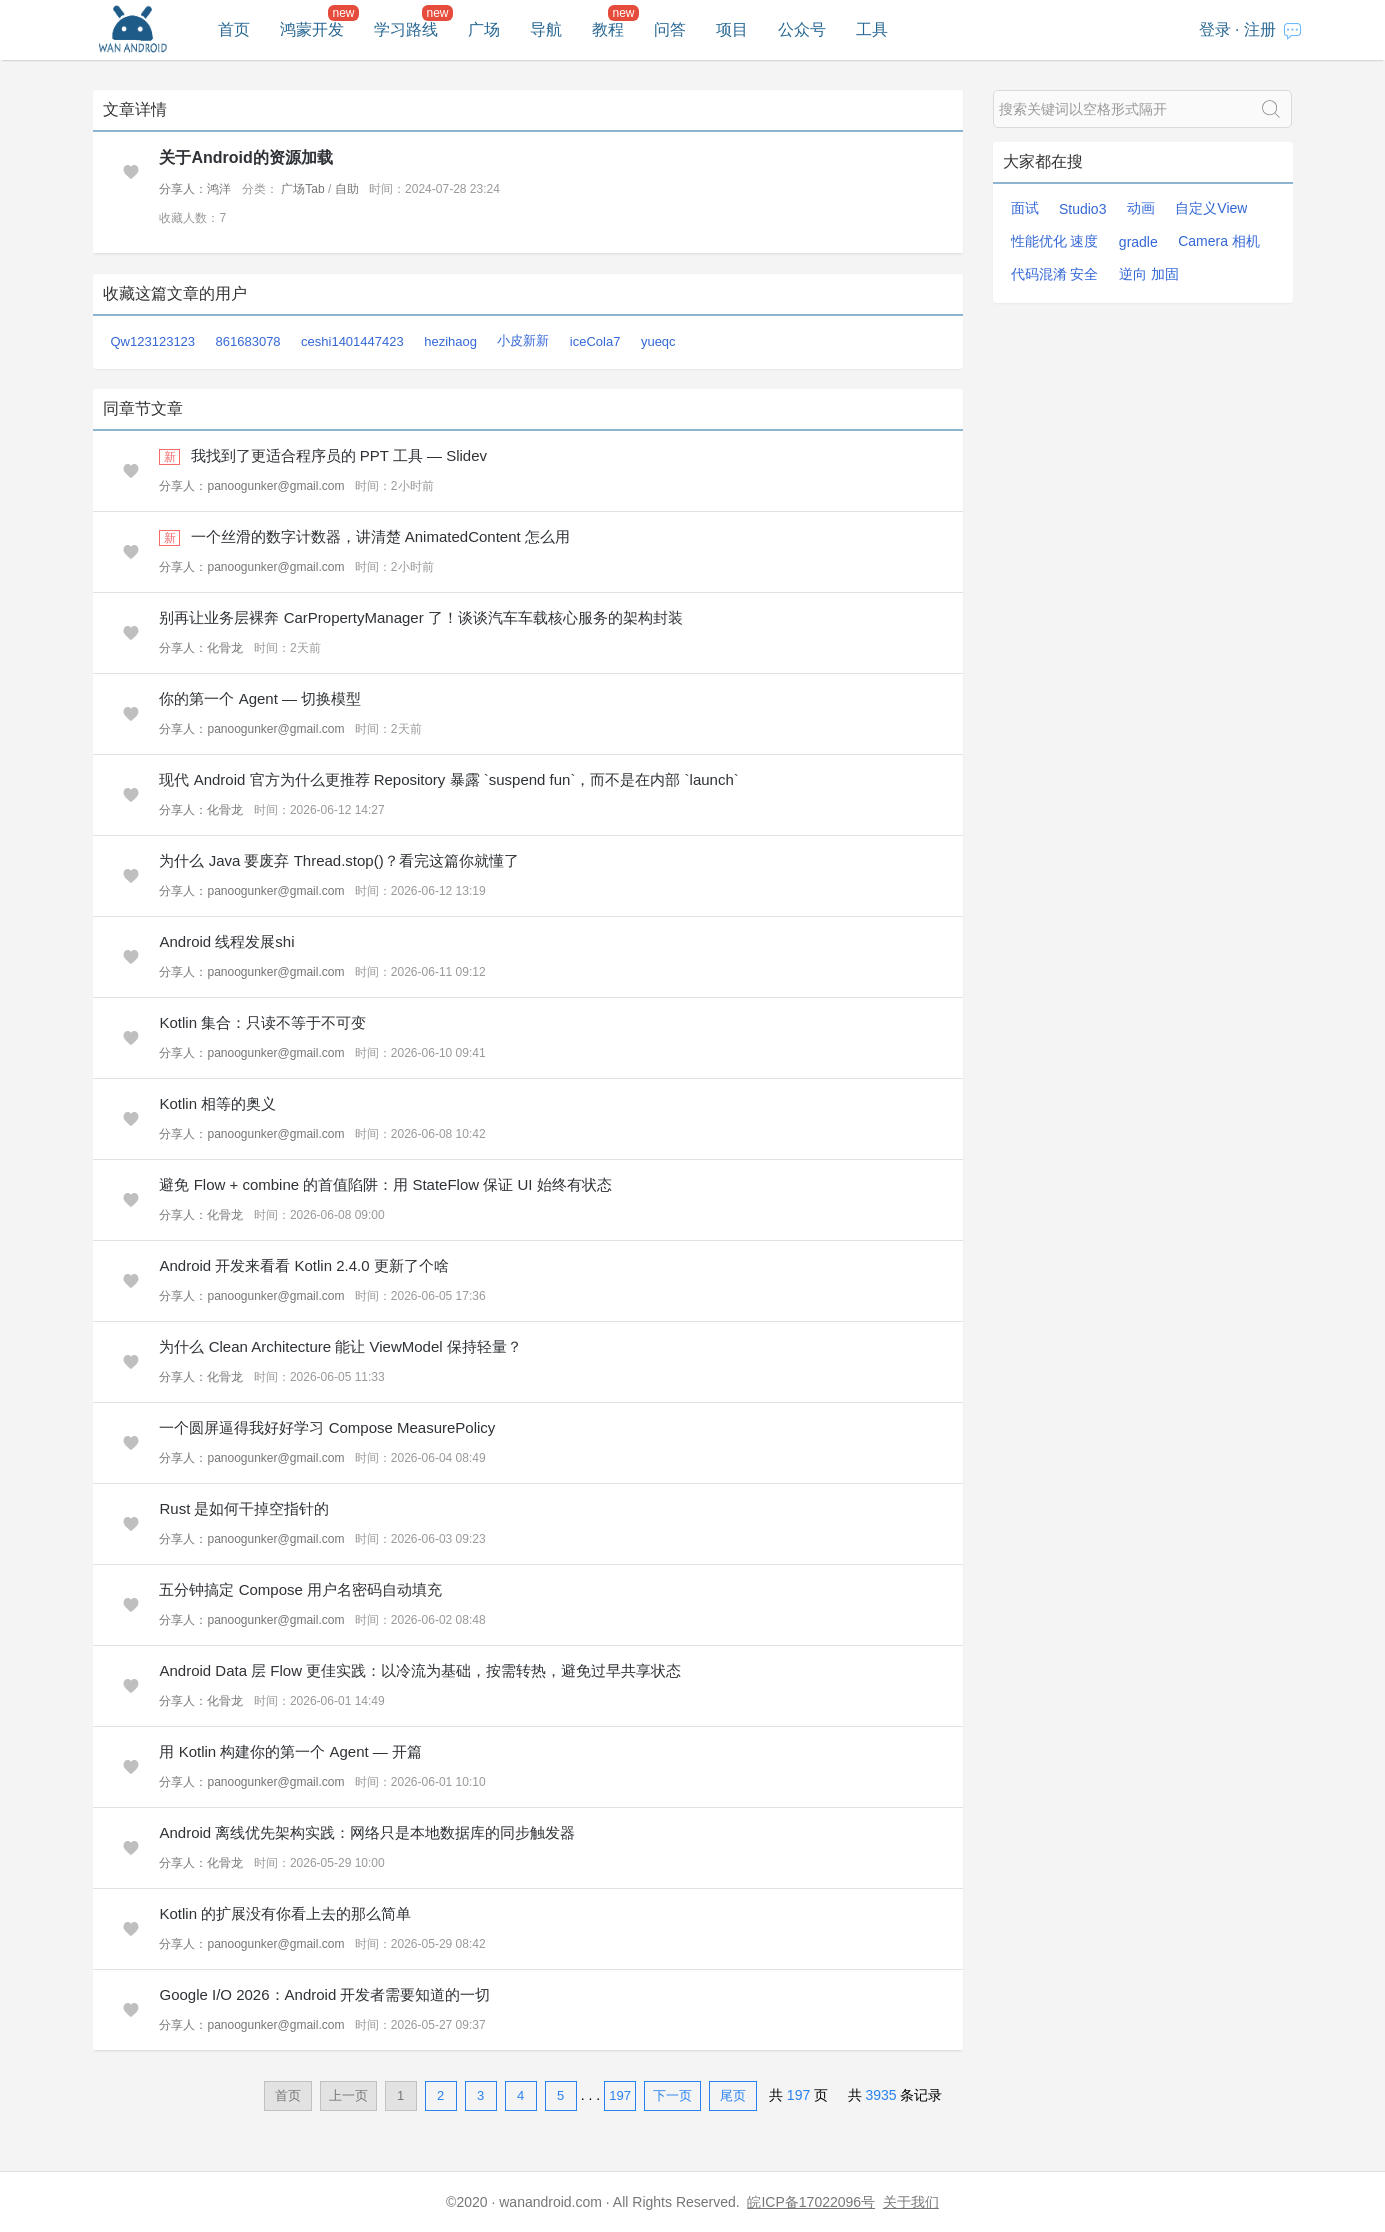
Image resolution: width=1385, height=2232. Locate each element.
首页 (234, 29)
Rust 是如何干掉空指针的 (244, 1508)
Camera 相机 (1219, 241)
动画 (1141, 208)
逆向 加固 (1149, 274)
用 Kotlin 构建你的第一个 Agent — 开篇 (290, 1751)
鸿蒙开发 (312, 29)
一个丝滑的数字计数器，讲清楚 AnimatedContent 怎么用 (380, 536)
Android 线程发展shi (226, 941)
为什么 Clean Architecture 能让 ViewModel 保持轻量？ (340, 1346)
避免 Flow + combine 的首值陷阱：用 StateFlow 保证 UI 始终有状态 (385, 1184)
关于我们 (911, 2202)
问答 (670, 29)
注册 (1260, 29)
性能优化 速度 (1055, 241)
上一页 (348, 2095)
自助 (347, 189)
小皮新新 (523, 340)
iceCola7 (595, 341)
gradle (1138, 242)
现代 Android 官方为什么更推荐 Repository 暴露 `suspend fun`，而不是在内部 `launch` (448, 779)
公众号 (802, 29)
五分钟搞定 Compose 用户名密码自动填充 (300, 1589)
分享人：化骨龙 (201, 648)
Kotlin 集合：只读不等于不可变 (262, 1022)
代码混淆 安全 (1055, 274)
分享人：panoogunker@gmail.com (251, 486)
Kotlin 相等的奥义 (217, 1103)
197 (620, 2095)
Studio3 (1082, 209)
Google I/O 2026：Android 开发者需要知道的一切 (324, 1994)
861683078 (248, 341)
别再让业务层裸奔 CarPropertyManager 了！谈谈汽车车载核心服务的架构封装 (420, 617)
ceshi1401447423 (352, 341)
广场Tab (302, 189)
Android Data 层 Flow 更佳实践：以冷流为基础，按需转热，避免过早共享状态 (420, 1670)
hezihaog (450, 341)
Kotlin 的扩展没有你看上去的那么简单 (285, 1913)
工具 (872, 29)
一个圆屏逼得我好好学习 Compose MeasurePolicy (327, 1427)
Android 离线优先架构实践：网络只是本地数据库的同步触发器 (367, 1832)
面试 (1025, 208)
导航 (546, 29)
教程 (608, 29)
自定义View (1211, 208)
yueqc (658, 341)
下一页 (672, 2095)
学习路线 (406, 29)
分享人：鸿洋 (195, 189)
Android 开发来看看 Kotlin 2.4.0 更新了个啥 (303, 1265)
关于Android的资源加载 (245, 157)
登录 (1215, 29)
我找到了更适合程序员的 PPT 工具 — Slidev (339, 455)
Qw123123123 (153, 341)
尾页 (733, 2095)
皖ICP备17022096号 (811, 2202)
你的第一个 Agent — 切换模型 (260, 698)
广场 (484, 29)
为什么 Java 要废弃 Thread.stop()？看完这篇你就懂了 (338, 860)
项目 (732, 29)
